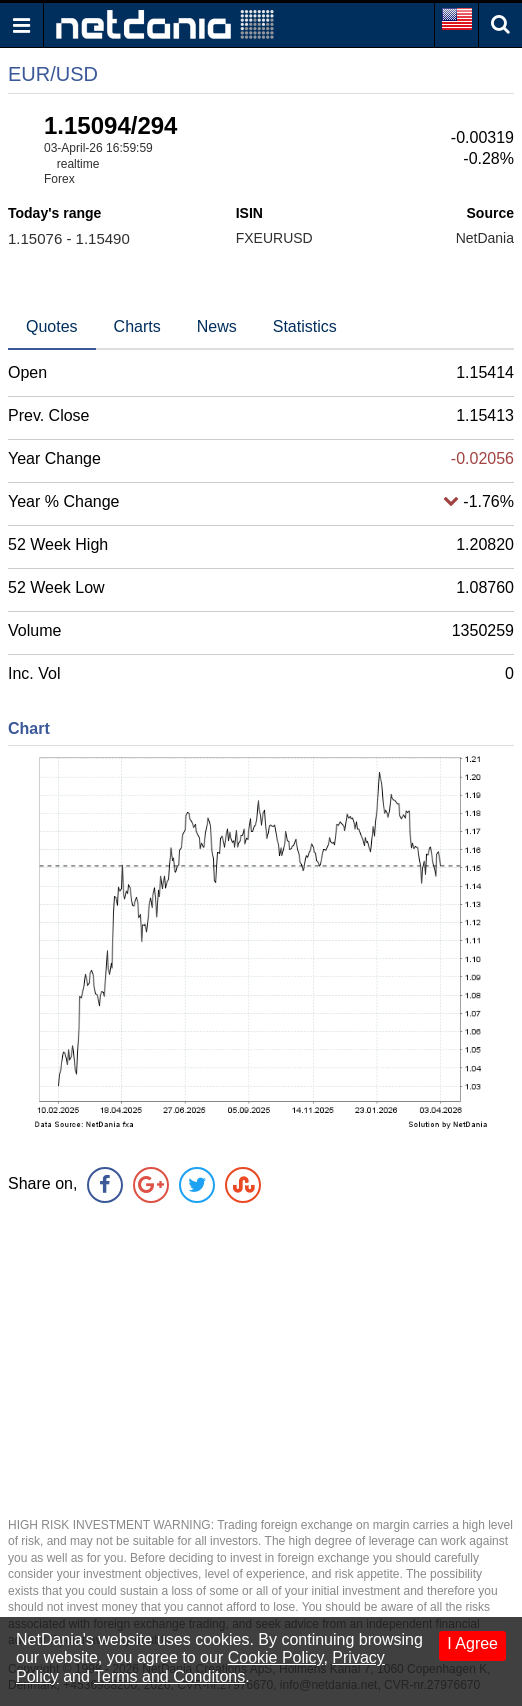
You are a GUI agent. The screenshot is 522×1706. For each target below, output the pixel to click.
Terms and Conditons (169, 1676)
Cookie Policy (276, 1657)
